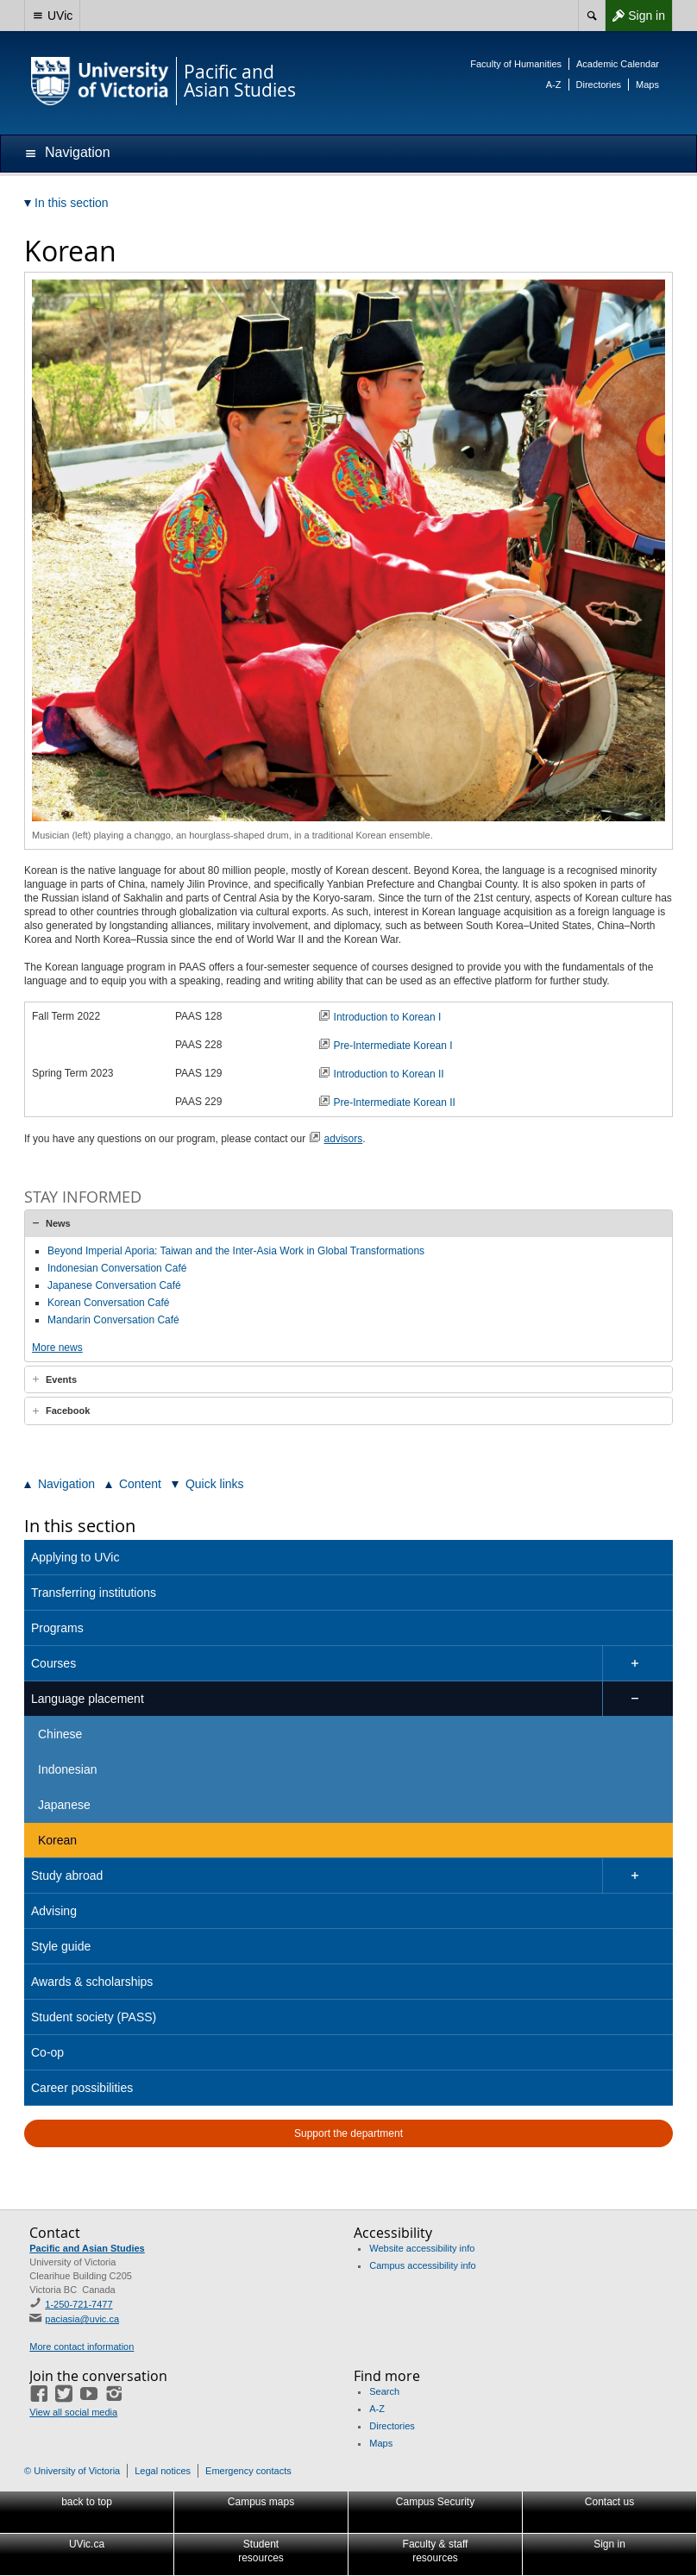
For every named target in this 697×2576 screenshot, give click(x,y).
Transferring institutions (93, 1592)
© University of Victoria (72, 2471)
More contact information (81, 2346)
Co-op (47, 2052)
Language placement (87, 1699)
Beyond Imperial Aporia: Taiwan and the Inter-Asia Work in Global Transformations (235, 1251)
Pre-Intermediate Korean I (393, 1046)
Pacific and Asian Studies (86, 2248)
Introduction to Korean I (389, 1017)
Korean (57, 1840)
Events (61, 1379)
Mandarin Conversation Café (113, 1320)
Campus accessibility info (422, 2265)
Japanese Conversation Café (114, 1285)
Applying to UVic (75, 1557)
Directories (599, 84)
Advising (54, 1911)
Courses (53, 1663)
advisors (343, 1139)
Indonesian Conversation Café (116, 1268)
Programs (57, 1628)
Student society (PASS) (93, 2017)
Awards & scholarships (92, 1982)
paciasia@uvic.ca (82, 2319)
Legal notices (163, 2471)
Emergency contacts (248, 2471)
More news (57, 1347)
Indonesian (67, 1769)
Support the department (348, 2133)
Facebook (68, 1410)
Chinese (60, 1734)
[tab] (348, 1223)
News (58, 1223)
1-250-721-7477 (78, 2304)
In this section (79, 1525)
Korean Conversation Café (108, 1303)
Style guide (61, 1946)
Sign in (635, 15)
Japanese (64, 1805)
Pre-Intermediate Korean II (394, 1102)
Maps (647, 84)
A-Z (554, 84)
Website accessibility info (421, 2248)
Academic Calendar (617, 64)
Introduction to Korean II (390, 1074)
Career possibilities (82, 2088)
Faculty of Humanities (516, 64)
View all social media (73, 2412)
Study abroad (67, 1875)
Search (384, 2391)
